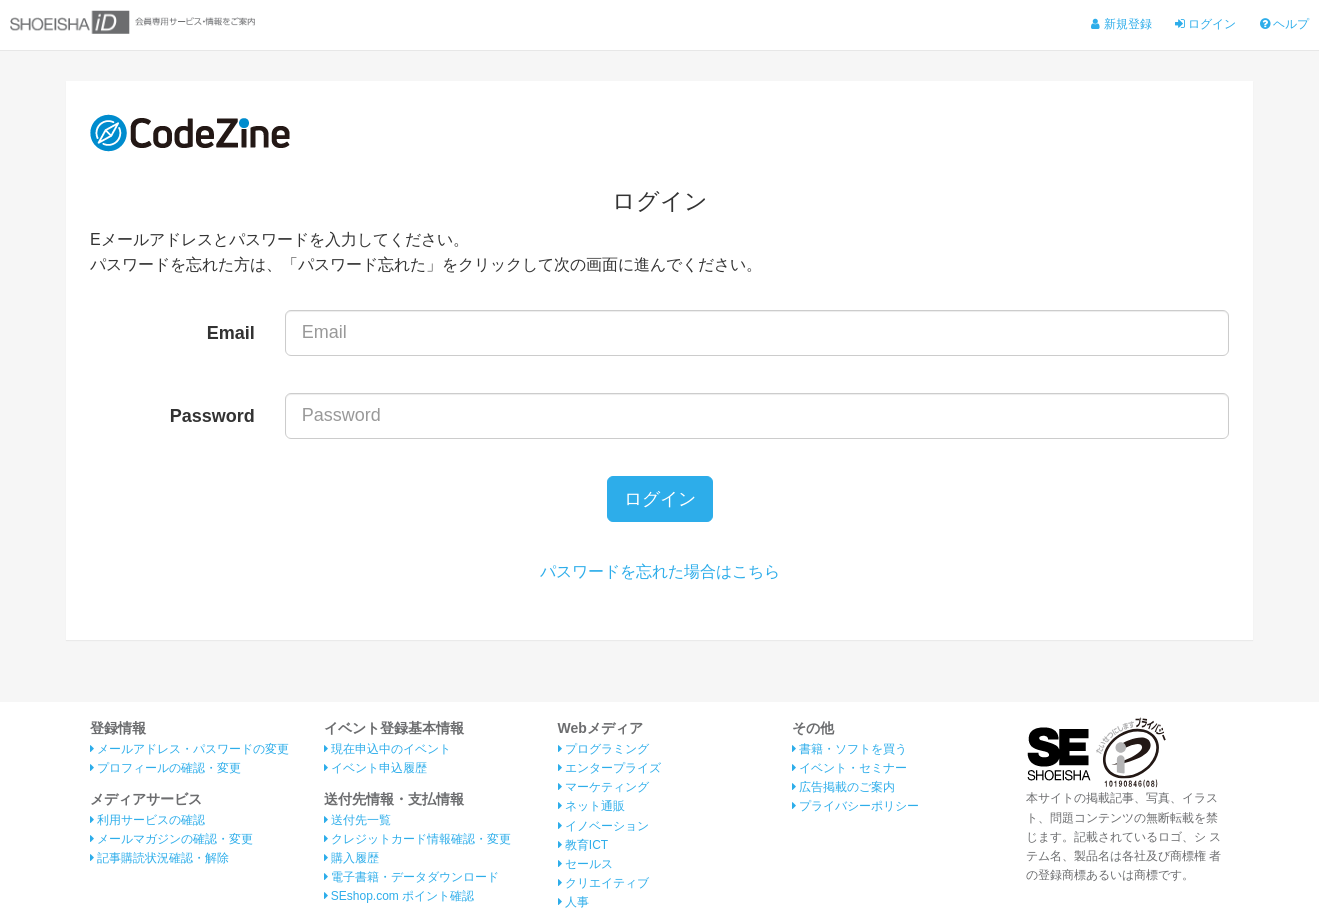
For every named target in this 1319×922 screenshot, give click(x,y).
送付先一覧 (357, 820)
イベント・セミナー (849, 768)
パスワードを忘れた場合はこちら (660, 571)
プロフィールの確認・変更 (165, 768)
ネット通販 (591, 806)
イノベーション (603, 826)
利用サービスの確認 (147, 820)
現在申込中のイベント (387, 749)
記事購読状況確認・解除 (159, 858)
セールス (585, 864)
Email (231, 333)
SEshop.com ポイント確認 (399, 896)
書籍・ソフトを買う (849, 749)
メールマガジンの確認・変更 (171, 839)
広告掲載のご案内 (843, 787)
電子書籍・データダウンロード (411, 877)
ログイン (1205, 24)
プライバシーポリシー (855, 806)
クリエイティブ (603, 883)
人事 (573, 902)
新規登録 (1121, 24)
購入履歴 (351, 858)
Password (212, 416)
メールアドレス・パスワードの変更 (189, 749)
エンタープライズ (609, 768)
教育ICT (583, 845)
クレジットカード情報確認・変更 (417, 839)
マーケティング (603, 787)
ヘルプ (1284, 24)
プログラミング (603, 749)
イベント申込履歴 (375, 768)
